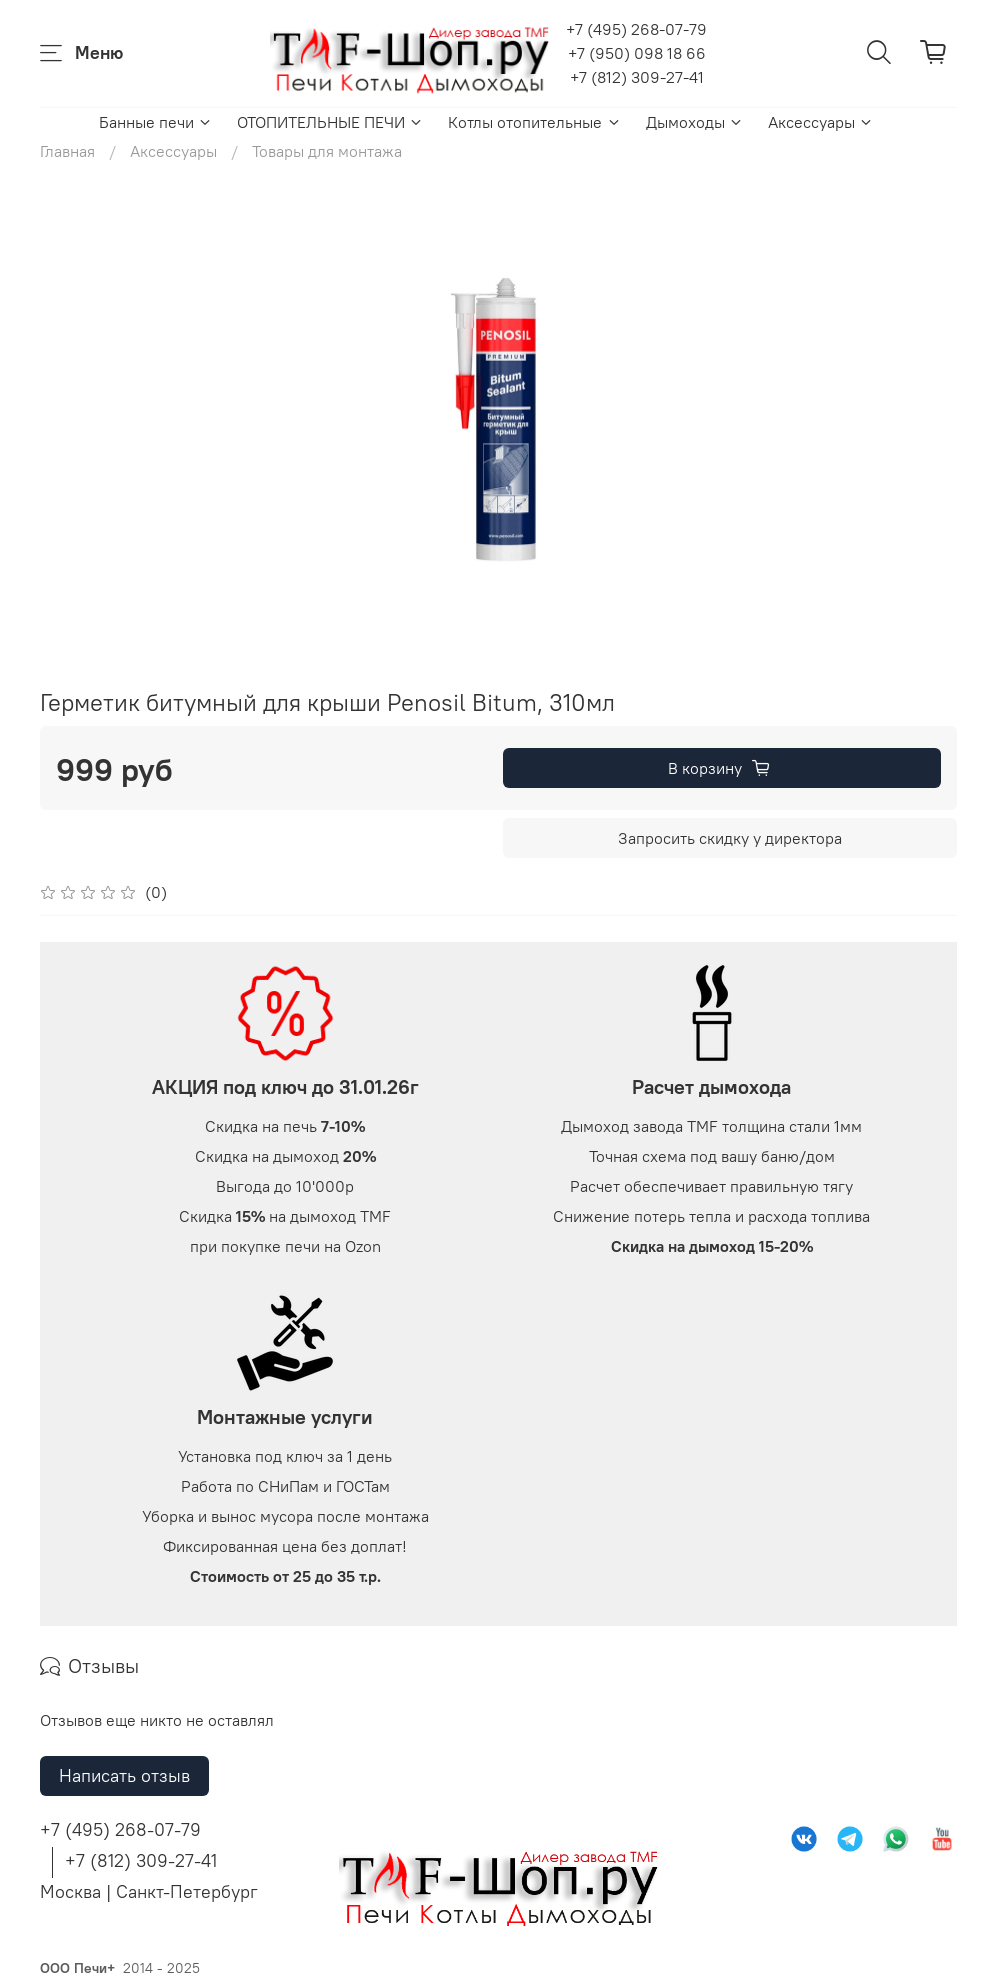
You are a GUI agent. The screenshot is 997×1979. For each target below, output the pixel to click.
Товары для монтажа (327, 151)
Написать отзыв (124, 1775)
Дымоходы (695, 122)
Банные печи (156, 122)
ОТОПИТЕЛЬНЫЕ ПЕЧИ (330, 122)
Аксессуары (821, 122)
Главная (67, 151)
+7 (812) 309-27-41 (637, 77)
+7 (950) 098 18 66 (637, 53)
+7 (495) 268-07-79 (636, 29)
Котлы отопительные (534, 122)
